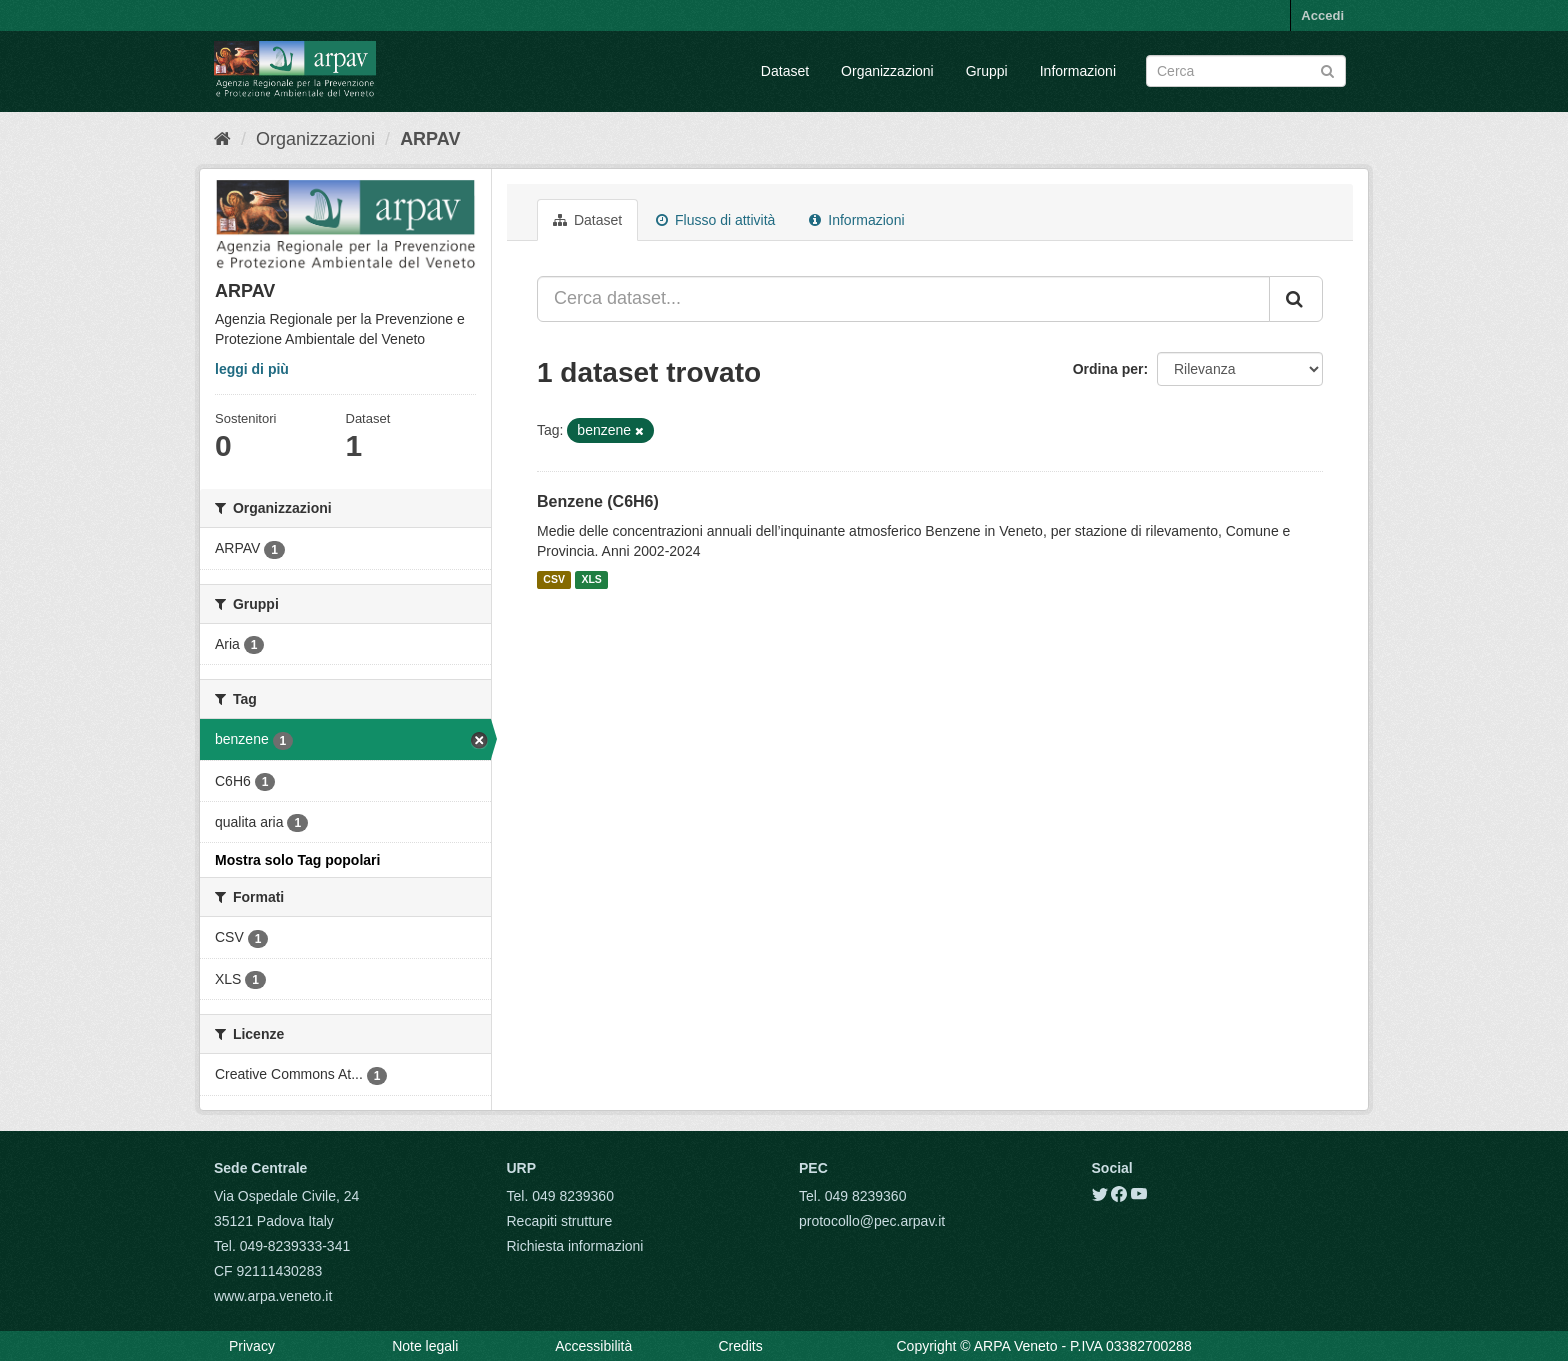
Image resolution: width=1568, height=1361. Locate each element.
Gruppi (987, 71)
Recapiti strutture (560, 1221)
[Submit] (1327, 69)
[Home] (222, 139)
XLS (591, 580)
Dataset (785, 71)
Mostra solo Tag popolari (297, 860)
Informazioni (1078, 71)
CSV (554, 580)
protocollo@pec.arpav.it (872, 1221)
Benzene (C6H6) (598, 501)
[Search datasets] (1246, 71)
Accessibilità (593, 1346)
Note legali (425, 1346)
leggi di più (252, 369)
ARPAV (430, 139)
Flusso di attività (715, 220)
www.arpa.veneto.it (273, 1296)
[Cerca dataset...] (903, 299)
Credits (740, 1346)
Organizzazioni (887, 71)
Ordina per (1108, 369)
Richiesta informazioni (575, 1246)
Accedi (1322, 15)
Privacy (252, 1346)
